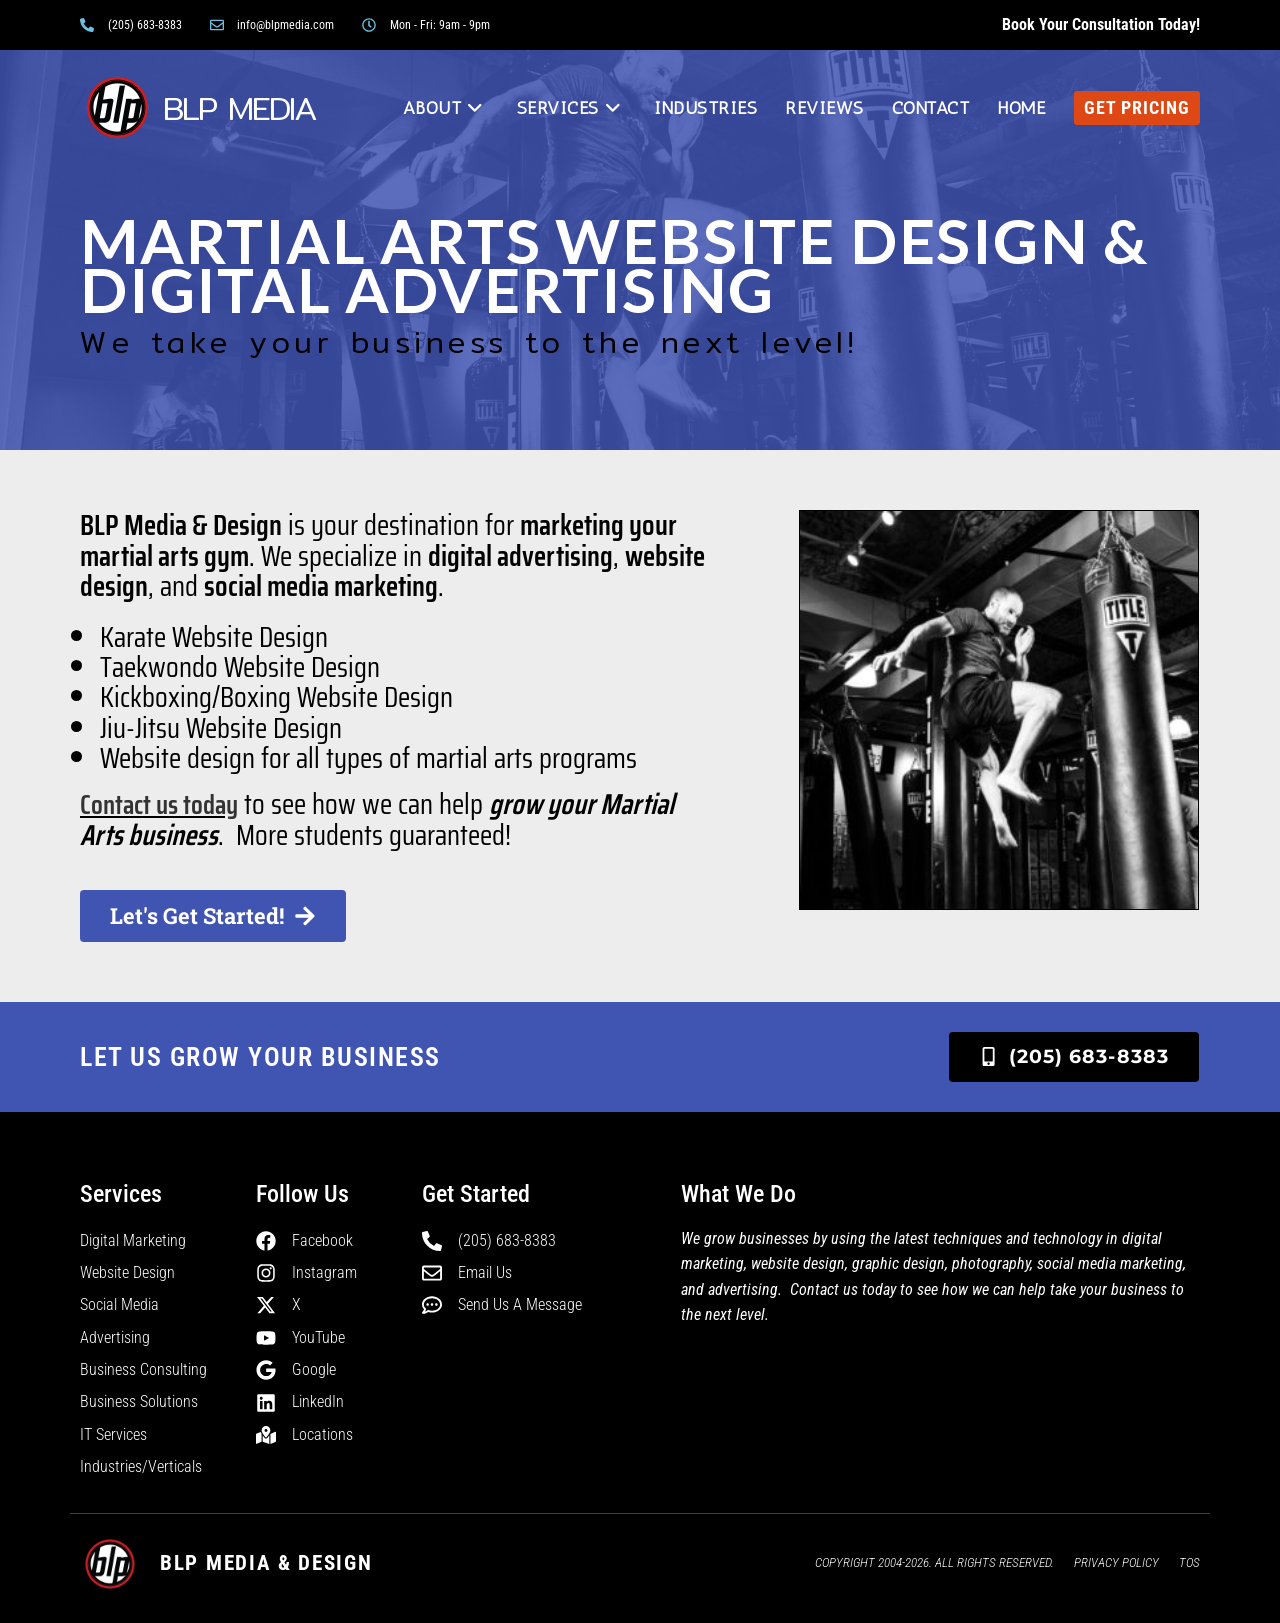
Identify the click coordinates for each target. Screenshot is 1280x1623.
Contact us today (164, 804)
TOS (1189, 1561)
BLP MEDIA (241, 107)
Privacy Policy (1116, 1561)
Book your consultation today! (1101, 24)
